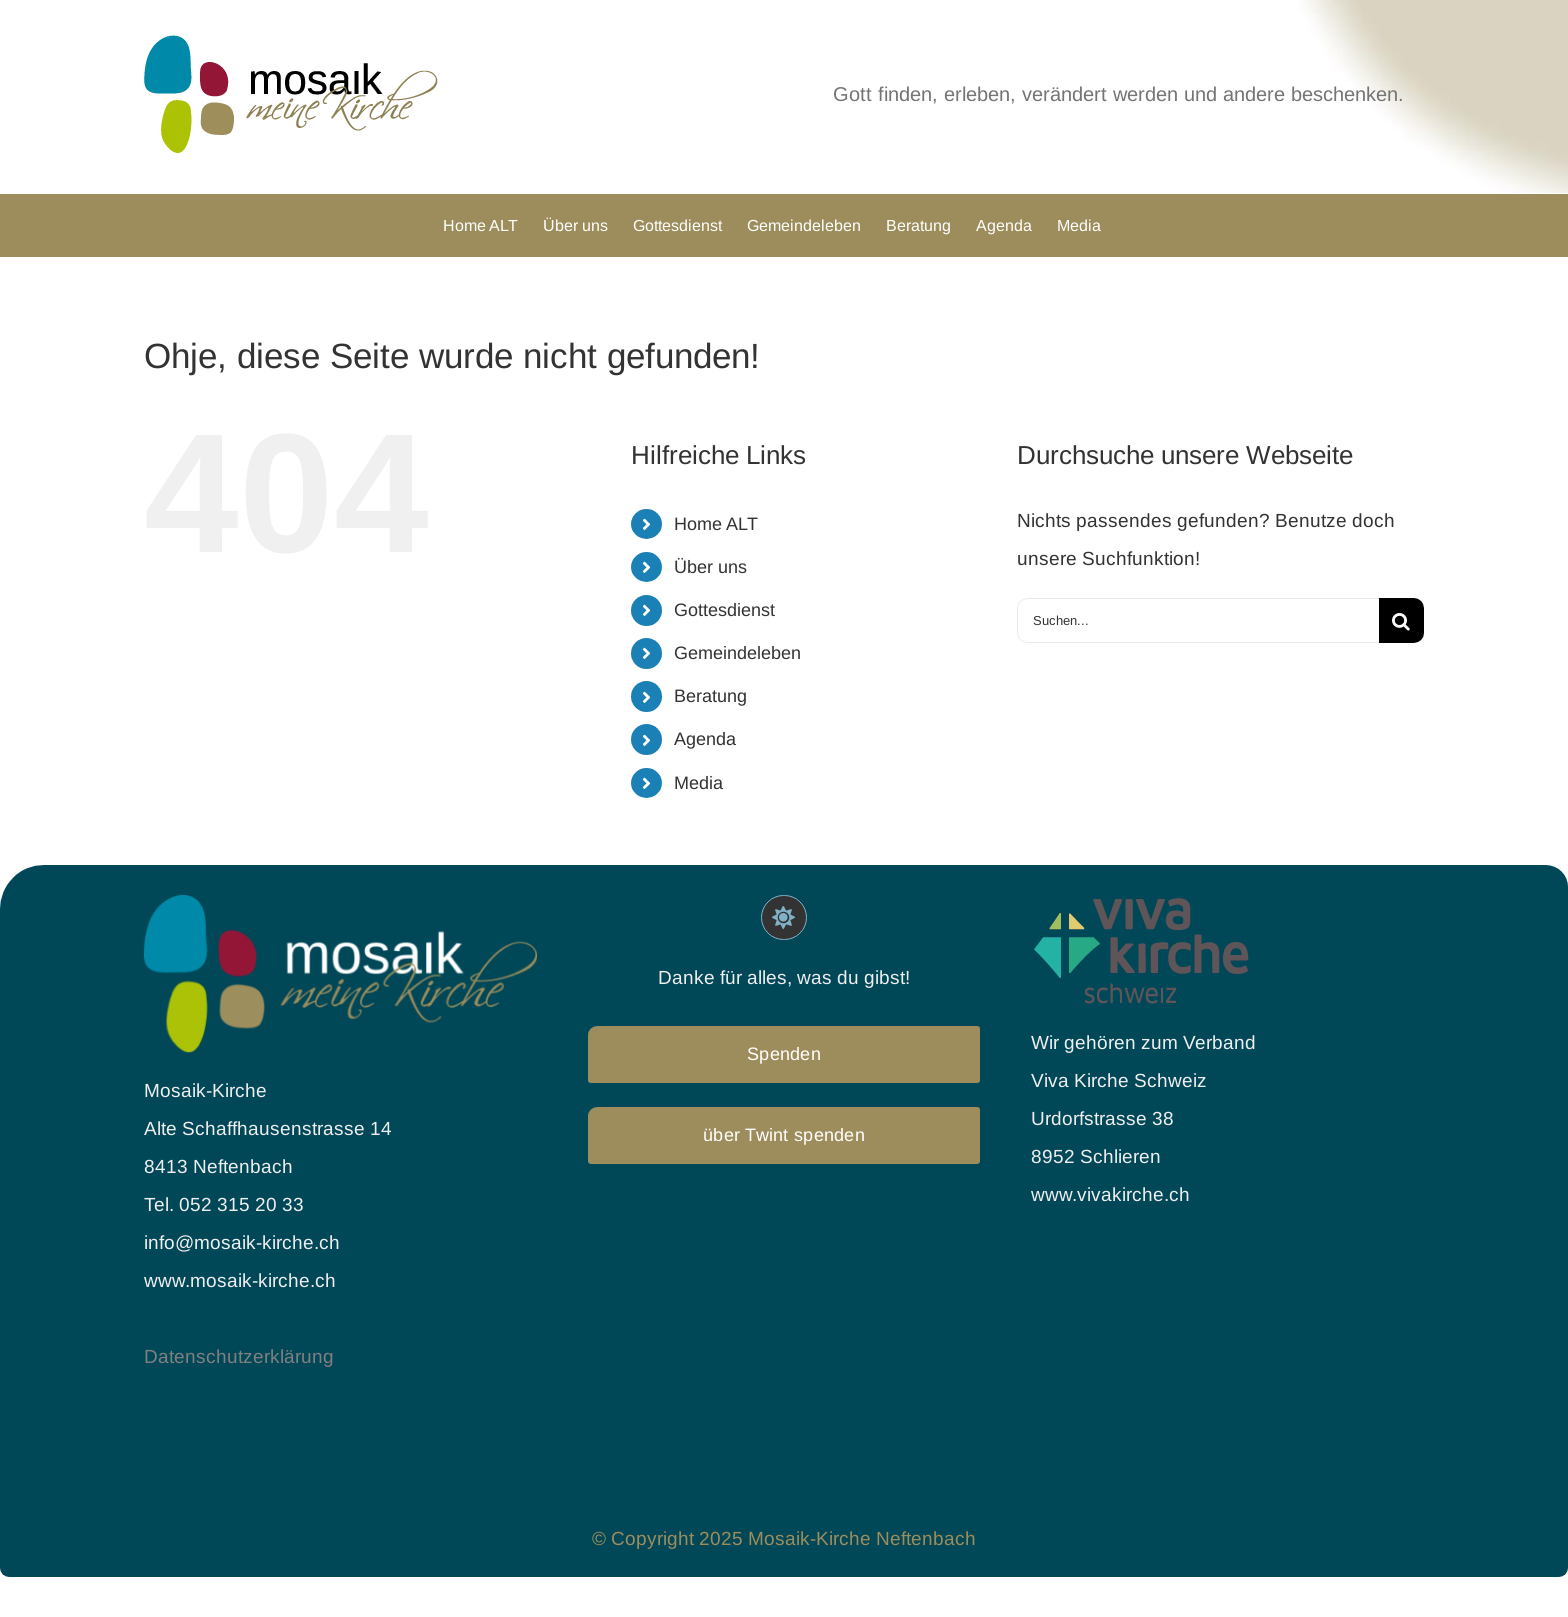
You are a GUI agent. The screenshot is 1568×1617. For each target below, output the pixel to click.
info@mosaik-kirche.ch (244, 1242)
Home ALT (716, 524)
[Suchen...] (1198, 620)
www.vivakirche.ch (1110, 1194)
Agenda (705, 739)
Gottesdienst (724, 610)
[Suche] (1401, 620)
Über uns (710, 567)
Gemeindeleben (737, 653)
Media (698, 783)
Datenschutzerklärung (239, 1356)
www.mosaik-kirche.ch (240, 1280)
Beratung (710, 696)
